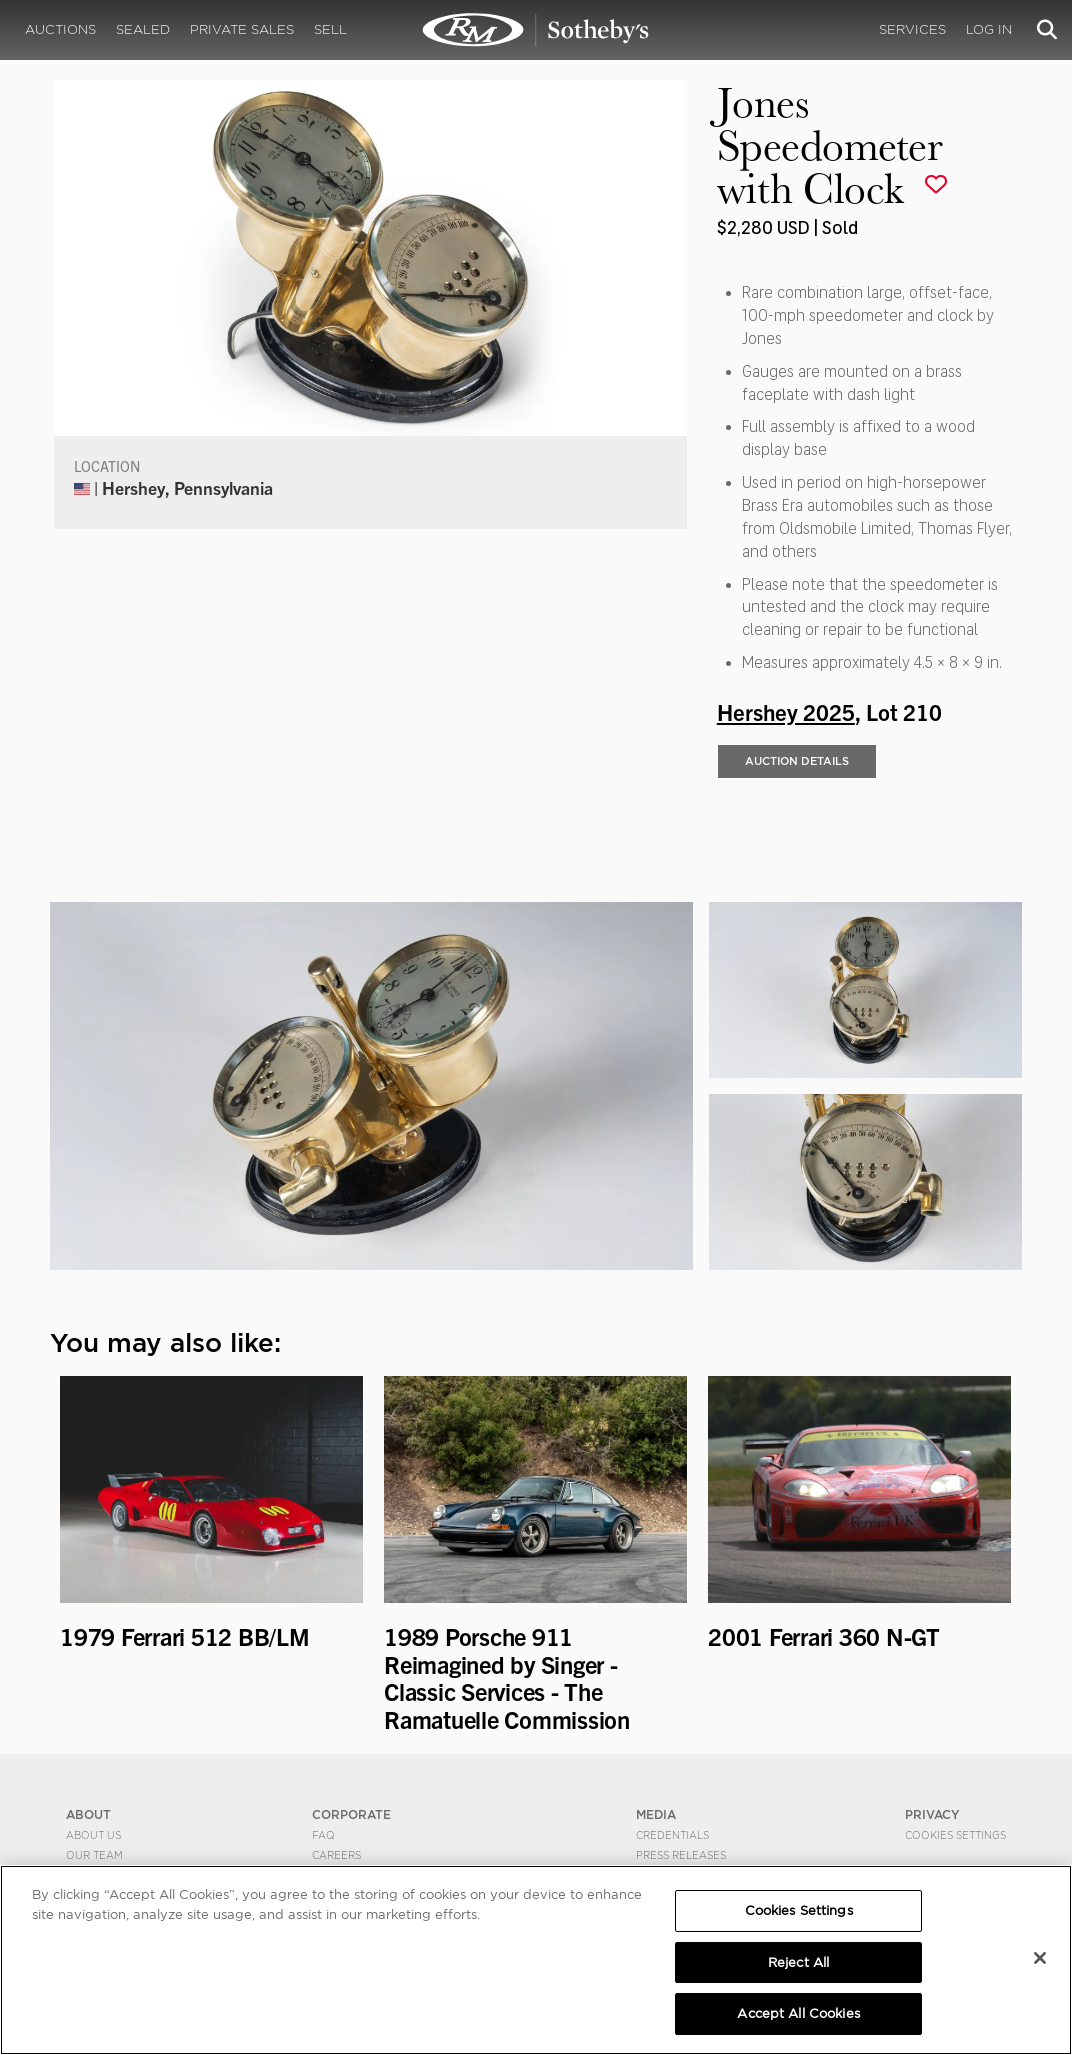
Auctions (60, 29)
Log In (989, 29)
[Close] (1040, 1958)
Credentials (672, 1834)
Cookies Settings (955, 1834)
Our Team (94, 1854)
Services (912, 29)
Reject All (798, 1962)
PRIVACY (932, 1814)
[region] (536, 1960)
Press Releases (681, 1854)
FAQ (323, 1834)
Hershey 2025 (786, 711)
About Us (93, 1834)
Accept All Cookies (798, 2013)
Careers (336, 1854)
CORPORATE (351, 1814)
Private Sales (242, 29)
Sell (330, 29)
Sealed (143, 29)
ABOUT (88, 1814)
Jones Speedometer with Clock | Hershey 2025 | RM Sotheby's (536, 30)
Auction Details (797, 761)
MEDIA (656, 1814)
